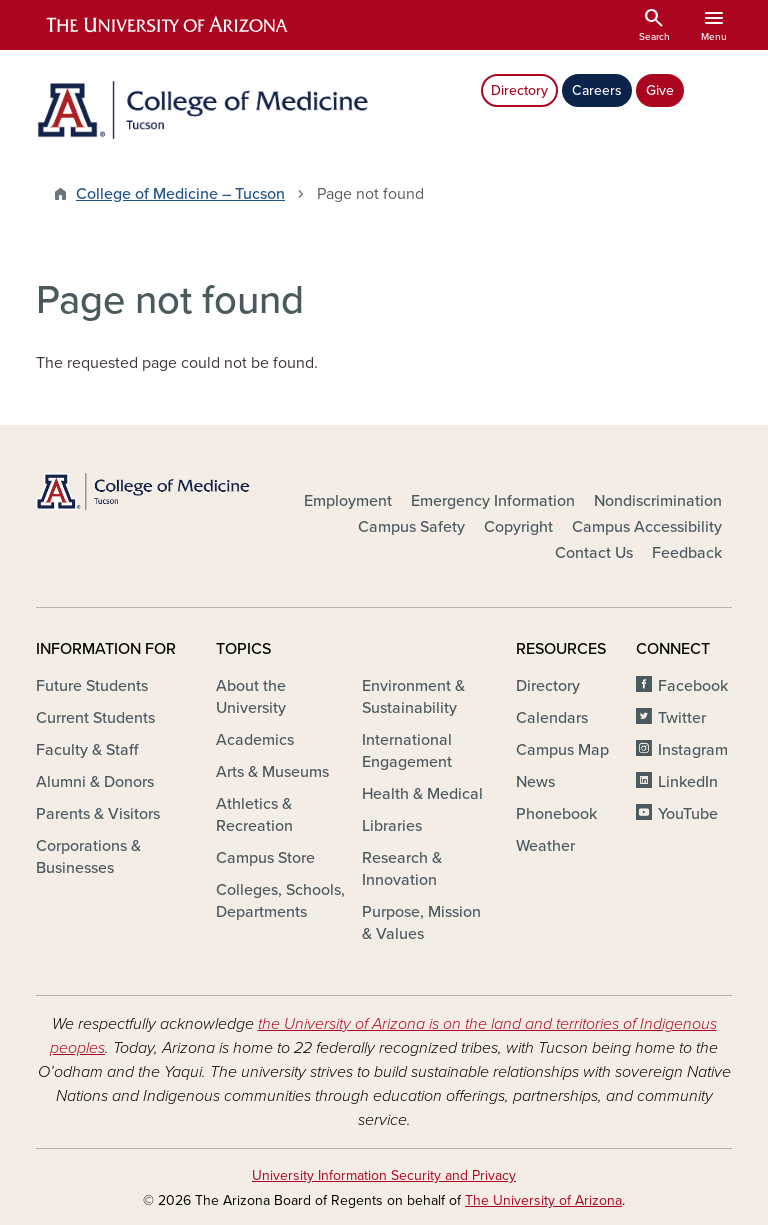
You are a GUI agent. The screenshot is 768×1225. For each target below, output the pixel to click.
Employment (348, 501)
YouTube (688, 814)
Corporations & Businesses (88, 857)
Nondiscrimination (658, 501)
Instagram (693, 750)
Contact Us (594, 553)
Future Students (92, 686)
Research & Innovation (402, 869)
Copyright (518, 527)
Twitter (682, 718)
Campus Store (265, 858)
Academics (255, 740)
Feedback (687, 553)
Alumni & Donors (95, 782)
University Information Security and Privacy (384, 1175)
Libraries (392, 826)
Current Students (95, 718)
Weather (545, 846)
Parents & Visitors (98, 814)
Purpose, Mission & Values (421, 923)
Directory (519, 90)
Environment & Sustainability (413, 697)
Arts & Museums (272, 772)
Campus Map (562, 750)
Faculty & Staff (87, 750)
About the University (251, 697)
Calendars (552, 718)
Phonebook (556, 814)
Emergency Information (493, 501)
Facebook (693, 686)
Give (660, 90)
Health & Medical (422, 794)
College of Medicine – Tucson (180, 194)
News (535, 782)
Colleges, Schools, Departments (280, 901)
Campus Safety (411, 527)
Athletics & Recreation (254, 815)
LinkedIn (688, 782)
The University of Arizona (543, 1200)
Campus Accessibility (647, 527)
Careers (597, 90)
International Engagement (407, 751)
